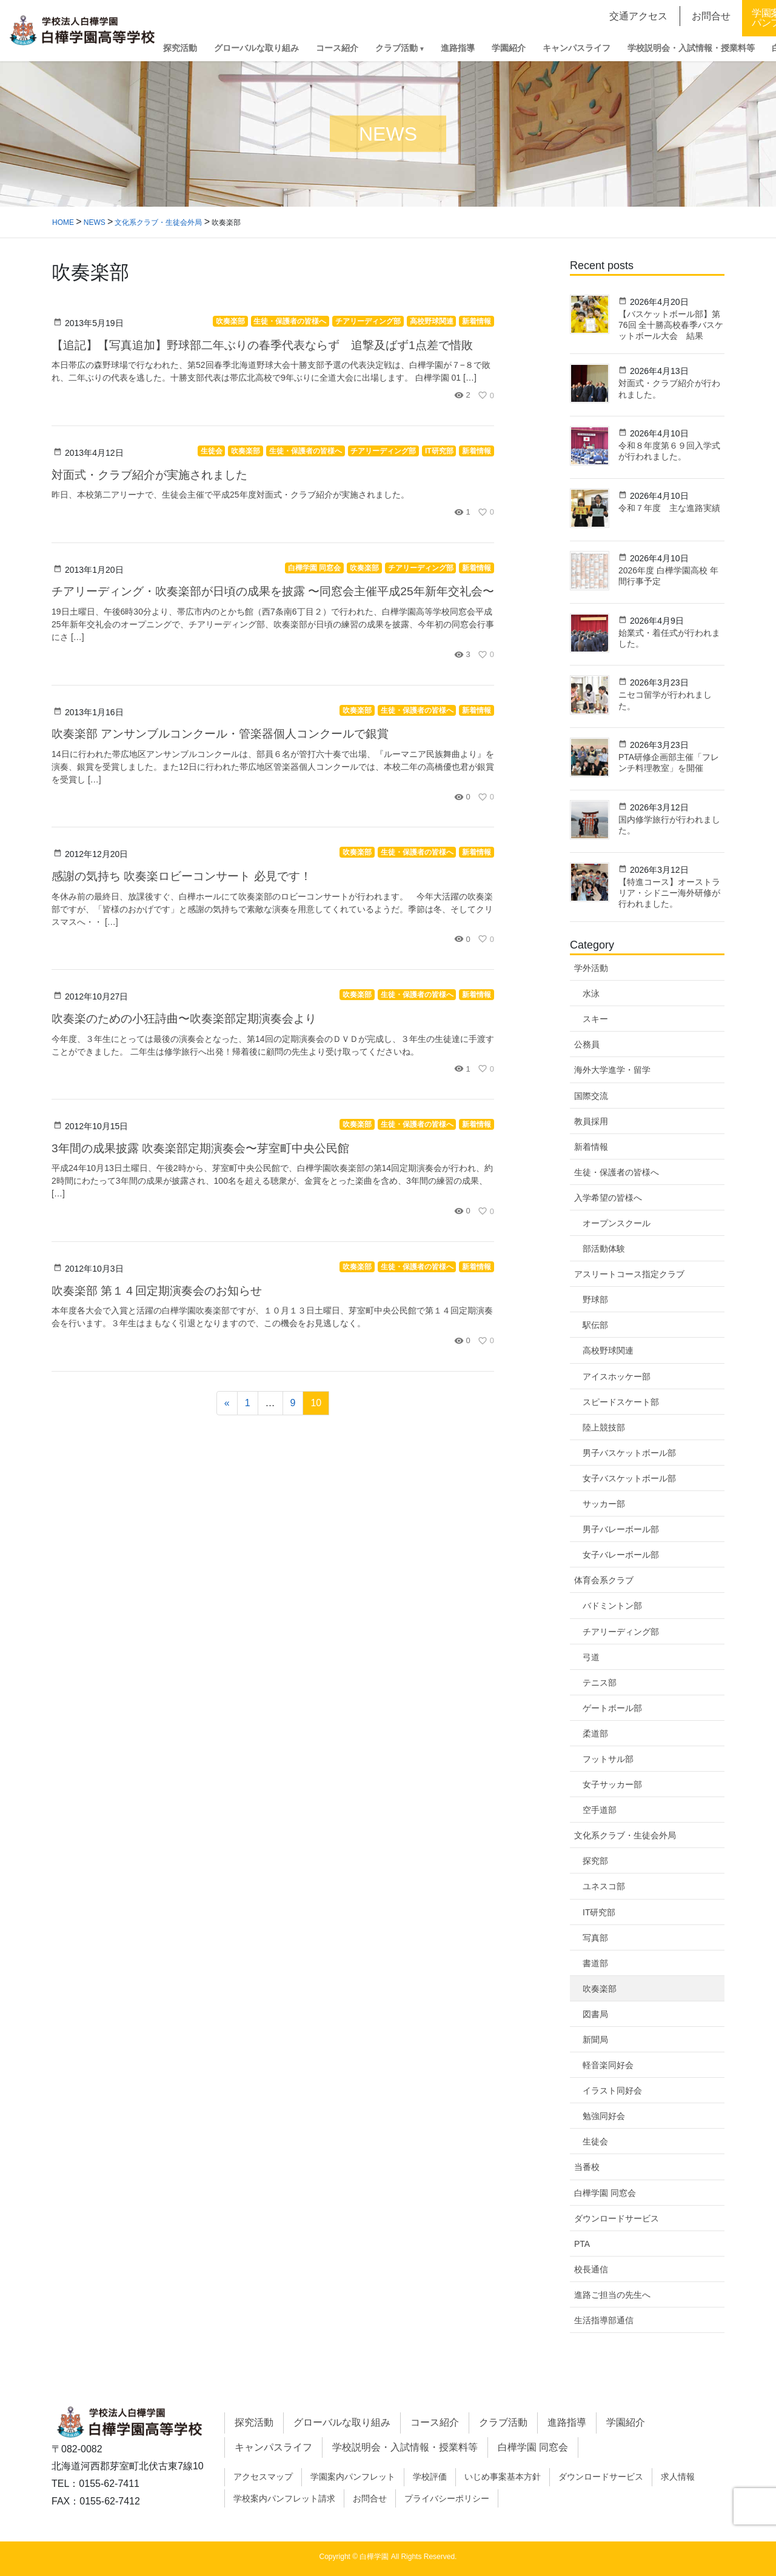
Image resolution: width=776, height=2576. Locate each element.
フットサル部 (608, 1759)
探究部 (595, 1861)
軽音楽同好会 (608, 2065)
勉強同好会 (604, 2116)
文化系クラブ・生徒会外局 (625, 1835)
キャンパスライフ (273, 2447)
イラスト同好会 (612, 2090)
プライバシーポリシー (446, 2498)
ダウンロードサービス (616, 2218)
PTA (582, 2244)
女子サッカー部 (612, 1784)
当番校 (587, 2167)
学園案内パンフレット (352, 2476)
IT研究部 (599, 1912)
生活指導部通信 (604, 2320)
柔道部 (595, 1733)
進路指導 (566, 2422)
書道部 (595, 1963)
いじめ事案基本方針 (502, 2476)
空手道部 (600, 1810)
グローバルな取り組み (341, 2422)
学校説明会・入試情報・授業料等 (405, 2447)
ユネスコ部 (604, 1886)
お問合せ (370, 2498)
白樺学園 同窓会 (605, 2193)
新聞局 (595, 2039)
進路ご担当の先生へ (612, 2295)
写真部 (595, 1938)
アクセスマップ (263, 2476)
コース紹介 (434, 2422)
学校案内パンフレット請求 (284, 2498)
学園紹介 (625, 2422)
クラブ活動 (503, 2422)
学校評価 (430, 2476)
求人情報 (678, 2476)
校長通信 (591, 2269)
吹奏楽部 (600, 1989)
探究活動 (254, 2422)
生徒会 (595, 2141)
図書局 (595, 2014)
